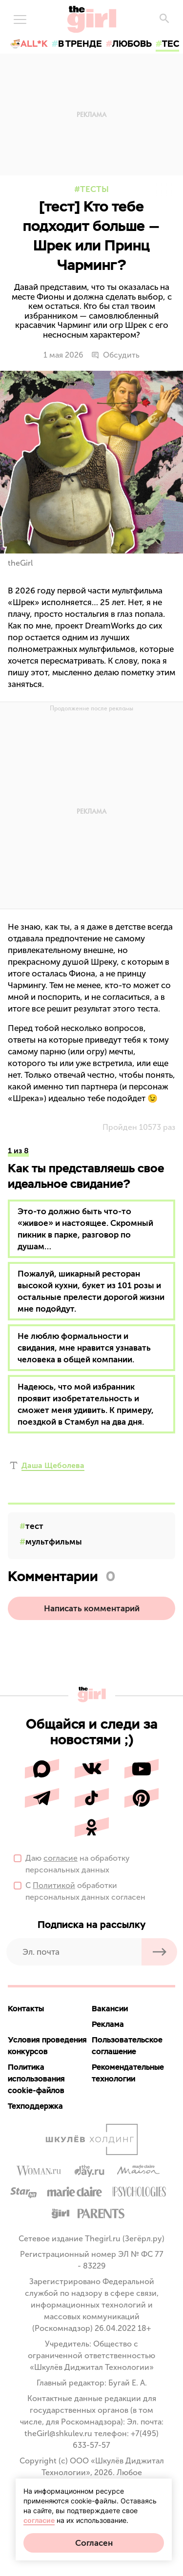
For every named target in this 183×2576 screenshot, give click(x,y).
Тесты (94, 189)
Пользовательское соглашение (127, 2046)
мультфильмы (53, 1541)
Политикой (54, 1885)
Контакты (26, 2009)
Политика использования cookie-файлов (36, 2079)
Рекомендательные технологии (128, 2073)
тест (34, 1526)
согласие (60, 1858)
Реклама (108, 2024)
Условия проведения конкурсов (47, 2046)
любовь (132, 43)
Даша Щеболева (52, 1465)
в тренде (80, 43)
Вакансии (110, 2009)
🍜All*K (29, 43)
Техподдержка (35, 2106)
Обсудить (115, 355)
